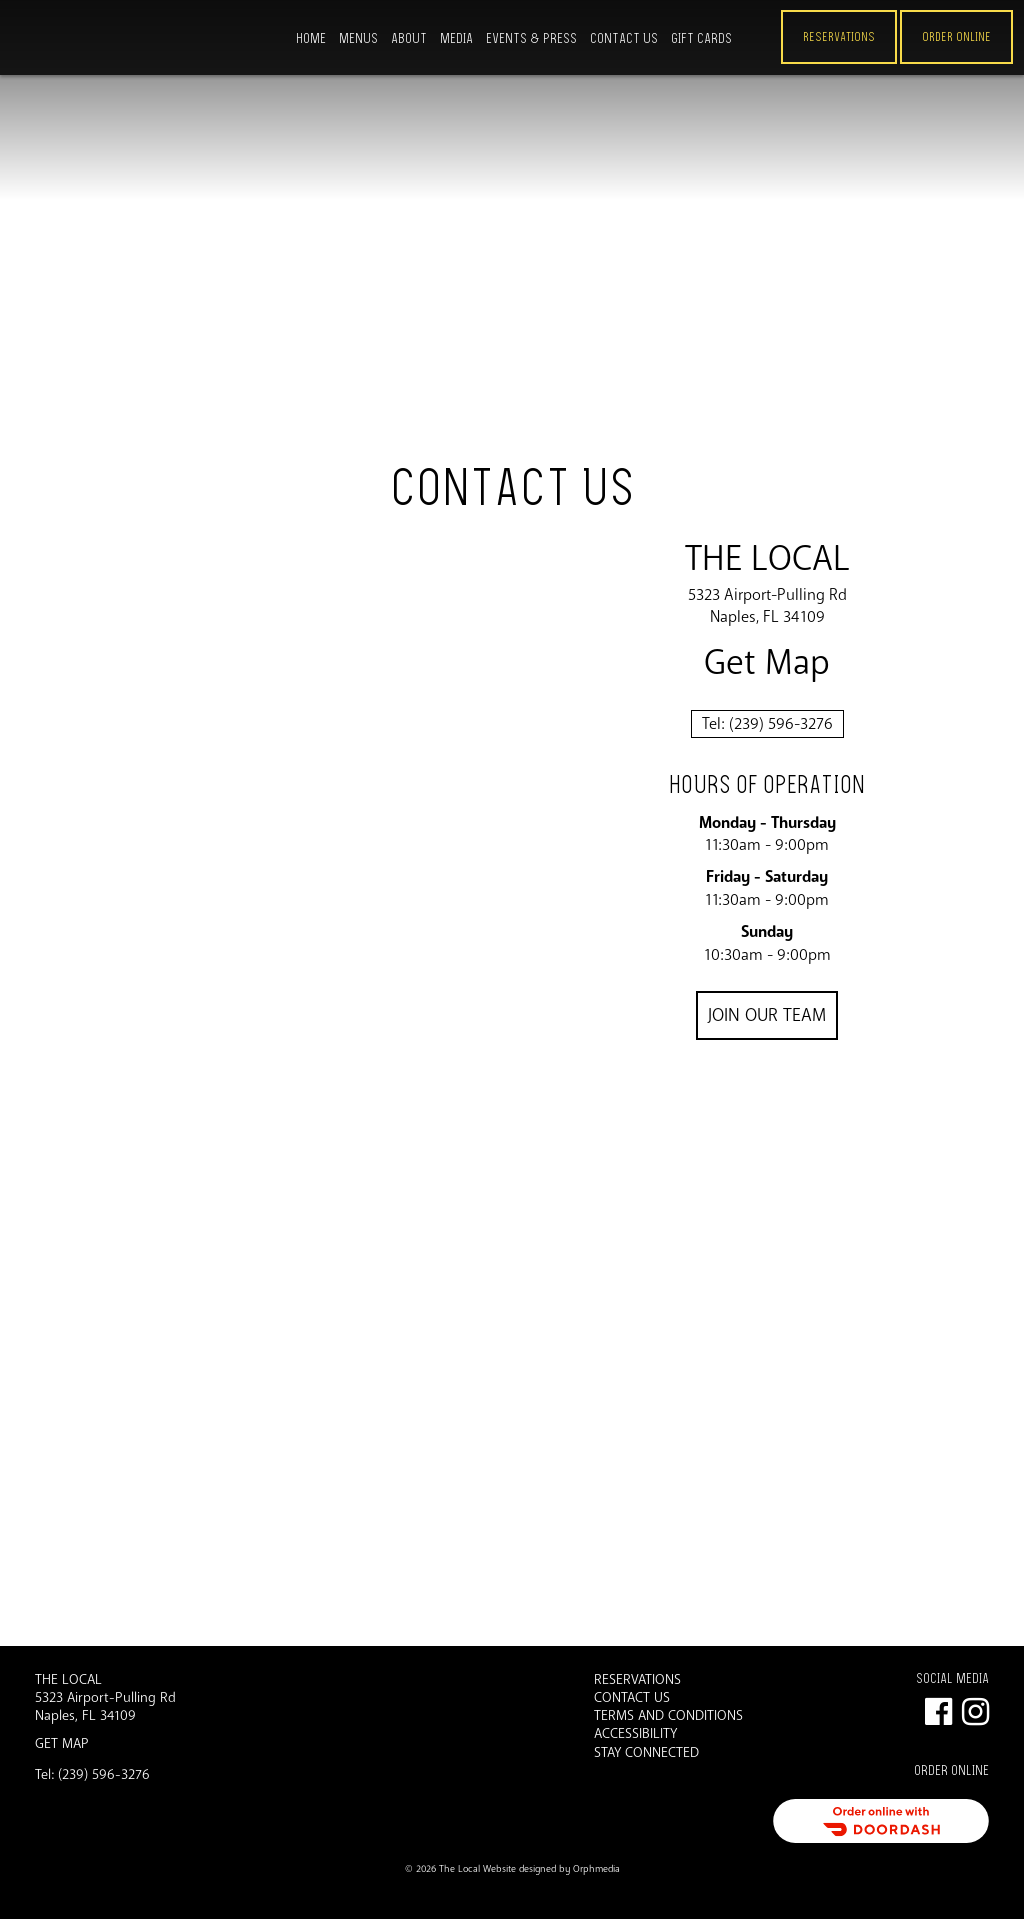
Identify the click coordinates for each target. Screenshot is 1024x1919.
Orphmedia (596, 1869)
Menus (358, 38)
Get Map (767, 663)
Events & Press (531, 38)
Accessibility (635, 1734)
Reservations (839, 37)
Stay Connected (646, 1753)
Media (456, 38)
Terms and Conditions (668, 1716)
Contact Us (624, 38)
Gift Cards (701, 38)
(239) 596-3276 (781, 724)
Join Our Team (767, 1015)
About (409, 38)
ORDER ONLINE (956, 37)
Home (311, 38)
